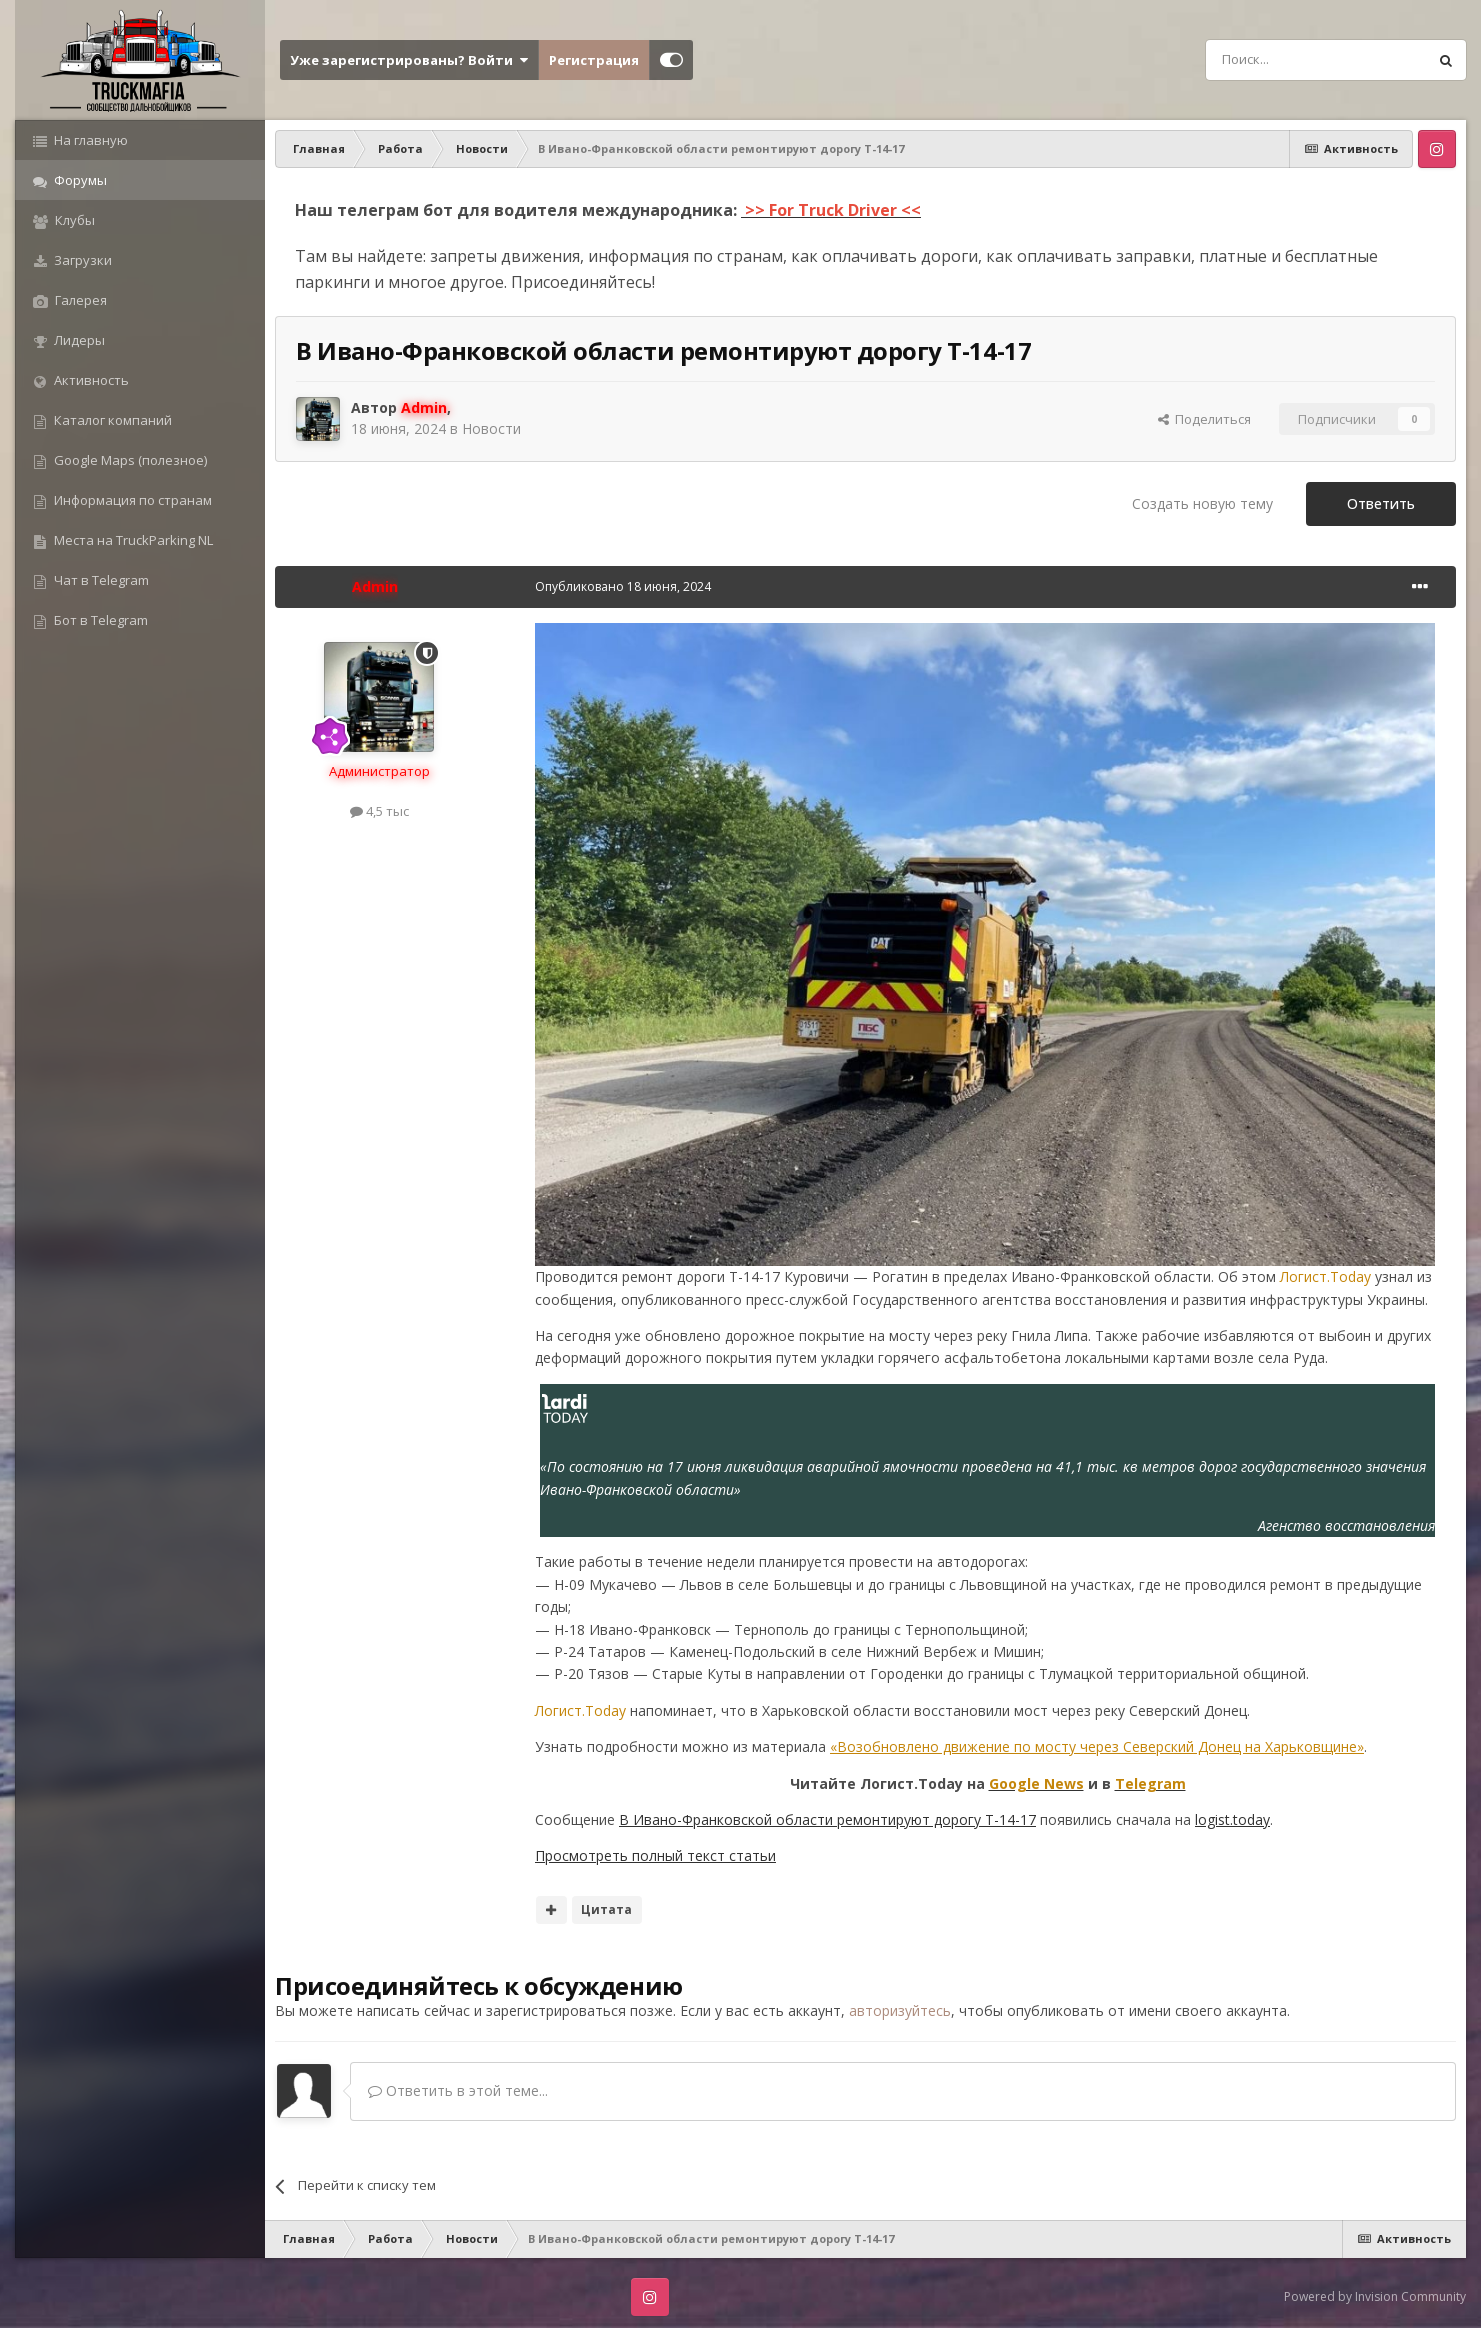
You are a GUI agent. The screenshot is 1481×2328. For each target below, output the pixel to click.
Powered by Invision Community (1375, 2296)
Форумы (79, 180)
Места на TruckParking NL (132, 540)
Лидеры (78, 340)
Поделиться (1204, 419)
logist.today (1232, 1819)
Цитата (606, 1909)
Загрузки (81, 260)
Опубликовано (623, 586)
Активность (90, 380)
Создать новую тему (1202, 503)
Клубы (73, 220)
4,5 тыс (379, 811)
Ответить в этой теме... (458, 2090)
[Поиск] (1271, 60)
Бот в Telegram (99, 620)
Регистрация (594, 60)
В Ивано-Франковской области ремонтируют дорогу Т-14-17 (827, 1819)
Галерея (79, 300)
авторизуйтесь (900, 2010)
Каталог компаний (111, 420)
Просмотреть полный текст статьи (655, 1855)
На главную (89, 140)
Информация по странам (131, 500)
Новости (491, 428)
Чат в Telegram (100, 580)
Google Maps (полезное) (129, 460)
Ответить (1381, 503)
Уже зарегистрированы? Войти (409, 60)
